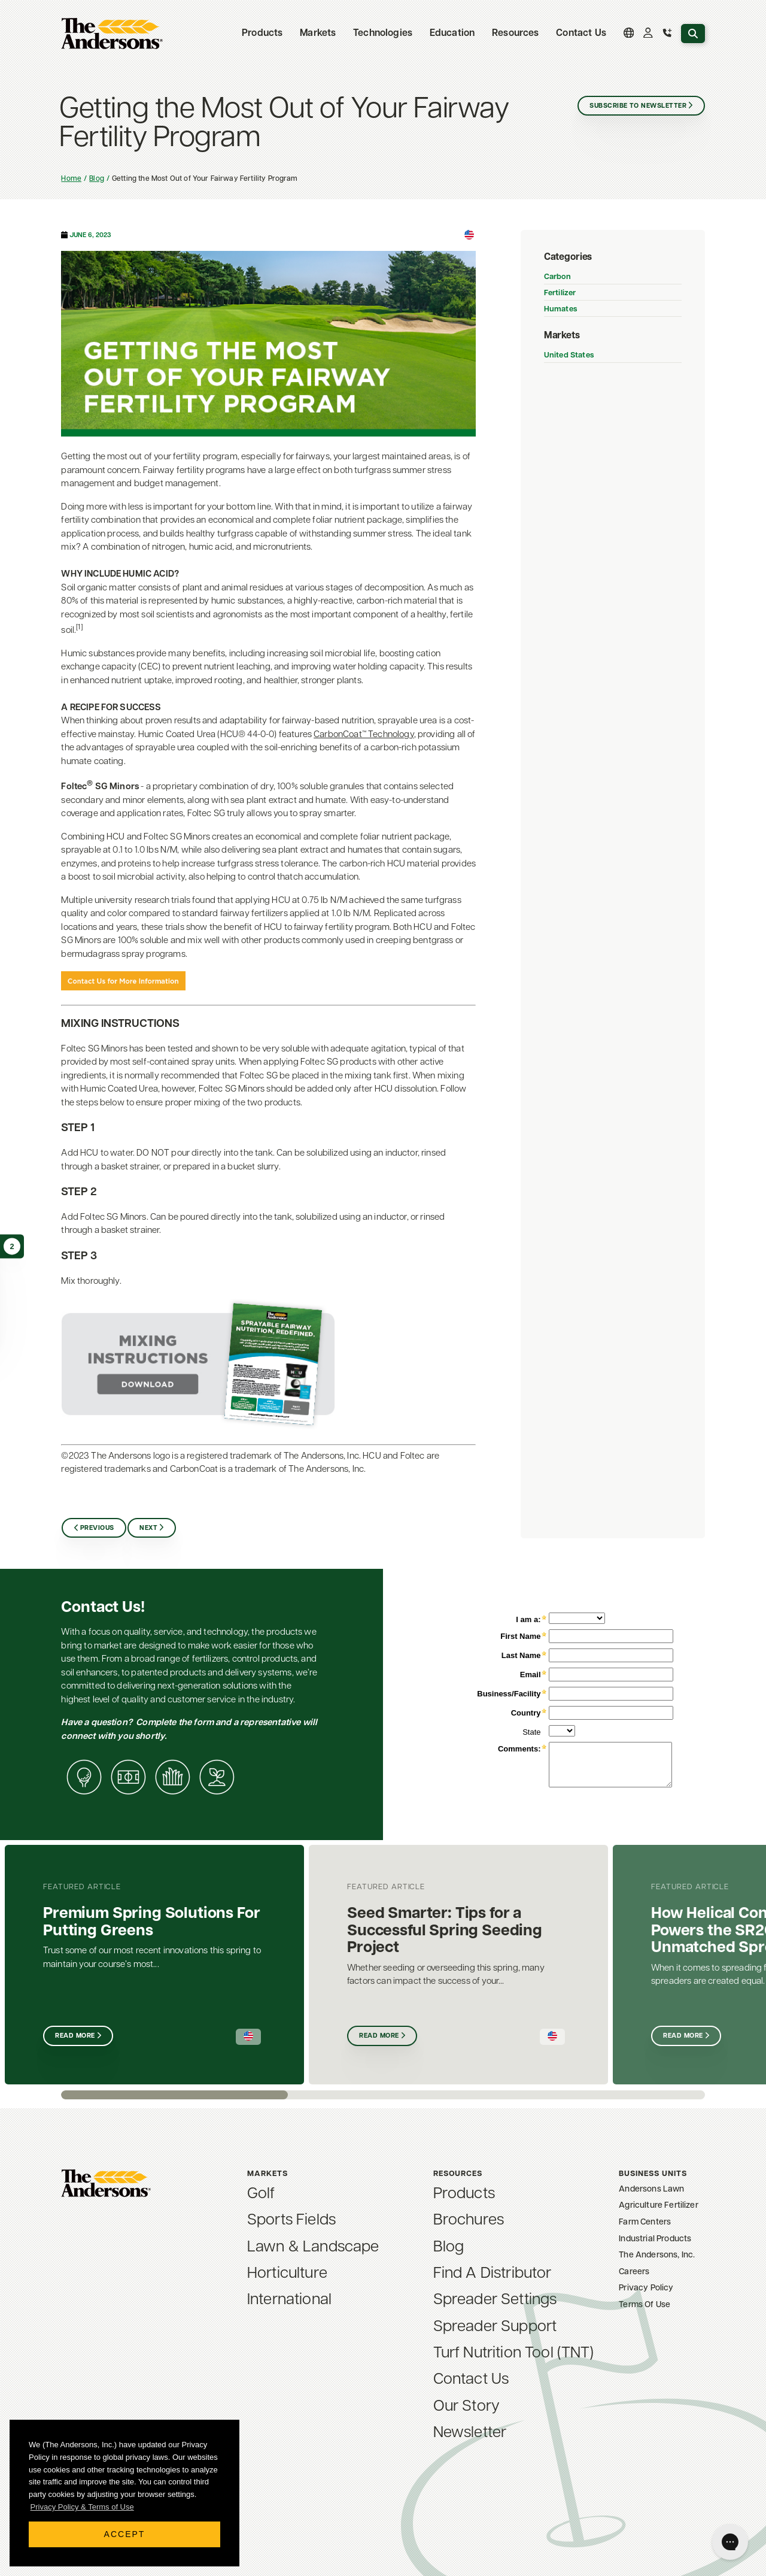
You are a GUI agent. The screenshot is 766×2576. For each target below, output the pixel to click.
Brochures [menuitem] (468, 2221)
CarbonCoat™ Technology (364, 735)
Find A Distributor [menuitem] (492, 2274)
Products (262, 33)
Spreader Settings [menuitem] (495, 2300)
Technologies (382, 33)
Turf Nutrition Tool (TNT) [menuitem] (513, 2353)
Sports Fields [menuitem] (291, 2221)
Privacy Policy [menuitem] (646, 2288)
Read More (75, 2036)
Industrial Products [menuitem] (655, 2239)
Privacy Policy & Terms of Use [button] (82, 2506)
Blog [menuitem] (448, 2247)
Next (148, 1528)
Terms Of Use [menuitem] (644, 2305)
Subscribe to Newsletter (637, 106)
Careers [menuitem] (634, 2272)
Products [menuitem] (464, 2194)
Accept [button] (124, 2534)
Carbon (557, 277)
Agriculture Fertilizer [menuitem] (658, 2205)
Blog (96, 179)
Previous (97, 1528)
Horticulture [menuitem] (287, 2274)
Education (452, 33)
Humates (560, 309)
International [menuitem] (289, 2300)
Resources (515, 33)
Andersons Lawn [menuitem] (651, 2189)
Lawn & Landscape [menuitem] (313, 2247)
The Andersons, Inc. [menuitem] (657, 2255)
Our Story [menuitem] (466, 2407)
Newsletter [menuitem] (470, 2433)
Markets (318, 33)
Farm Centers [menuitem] (645, 2222)
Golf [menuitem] (261, 2194)
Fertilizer (560, 293)
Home (71, 179)
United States (569, 355)
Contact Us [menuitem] (581, 33)
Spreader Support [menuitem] (495, 2327)
